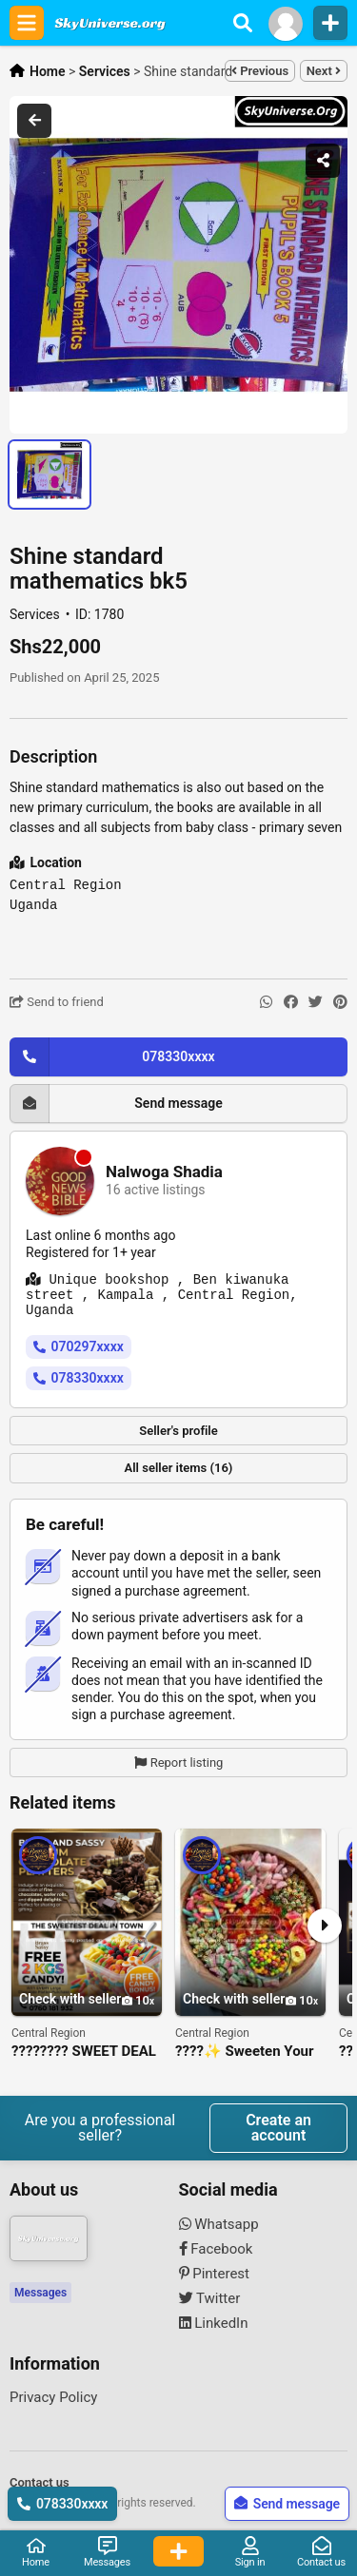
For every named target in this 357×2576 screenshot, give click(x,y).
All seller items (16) (179, 1468)
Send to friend (57, 1002)
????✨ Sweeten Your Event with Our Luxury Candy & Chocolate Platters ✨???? (245, 2051)
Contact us (39, 2482)
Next (324, 71)
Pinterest (214, 2273)
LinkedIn (213, 2323)
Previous (259, 71)
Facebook (216, 2248)
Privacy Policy (53, 2397)
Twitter (210, 2298)
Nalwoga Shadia (164, 1172)
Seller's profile (178, 1431)
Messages (40, 2292)
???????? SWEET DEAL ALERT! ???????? (83, 2051)
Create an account (278, 2127)
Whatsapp (219, 2224)
